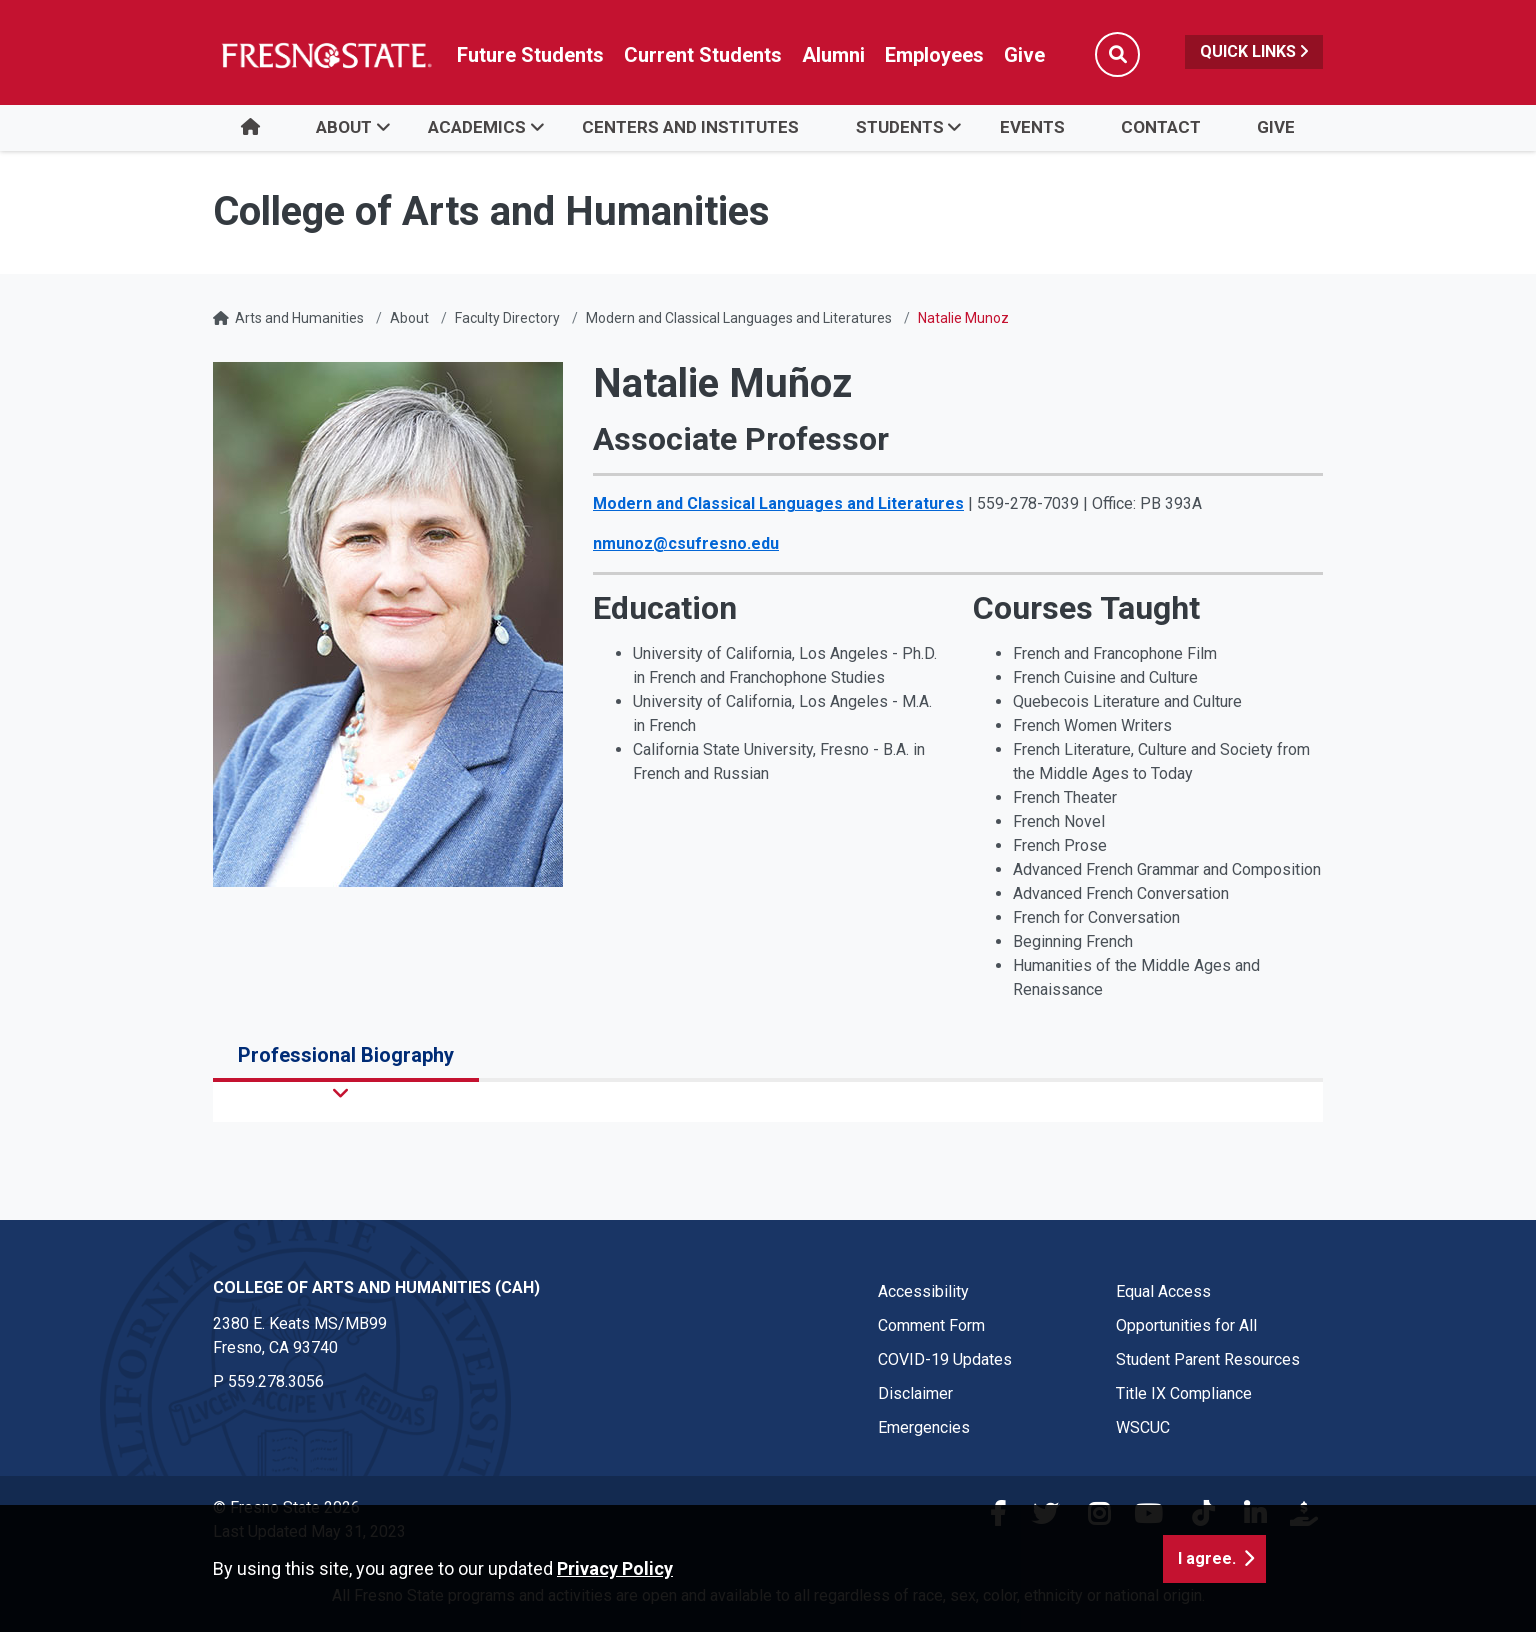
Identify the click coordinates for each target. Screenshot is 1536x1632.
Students (900, 127)
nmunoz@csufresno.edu (686, 543)
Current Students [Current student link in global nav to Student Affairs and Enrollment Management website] (703, 55)
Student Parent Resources (1208, 1359)
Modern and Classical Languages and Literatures (739, 318)
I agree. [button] (1207, 1558)
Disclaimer (915, 1393)
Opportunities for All (1186, 1325)
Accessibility (923, 1291)
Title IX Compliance (1184, 1393)
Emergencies (924, 1427)
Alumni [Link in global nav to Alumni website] (833, 55)
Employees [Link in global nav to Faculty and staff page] (934, 55)
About (344, 127)
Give (1276, 127)
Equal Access (1163, 1291)
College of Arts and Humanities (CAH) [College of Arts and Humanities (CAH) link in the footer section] (376, 1287)
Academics (477, 127)
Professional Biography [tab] (346, 1055)
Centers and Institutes (690, 127)
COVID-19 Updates (945, 1359)
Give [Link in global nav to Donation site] (1024, 55)
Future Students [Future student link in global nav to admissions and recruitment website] (530, 55)
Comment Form (931, 1325)
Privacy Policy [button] (615, 1568)
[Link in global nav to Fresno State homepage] (325, 55)
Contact (1161, 127)
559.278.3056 (276, 1381)
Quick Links (1254, 51)
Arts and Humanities (299, 318)
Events (1032, 127)
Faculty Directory (507, 318)
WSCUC (1143, 1427)
